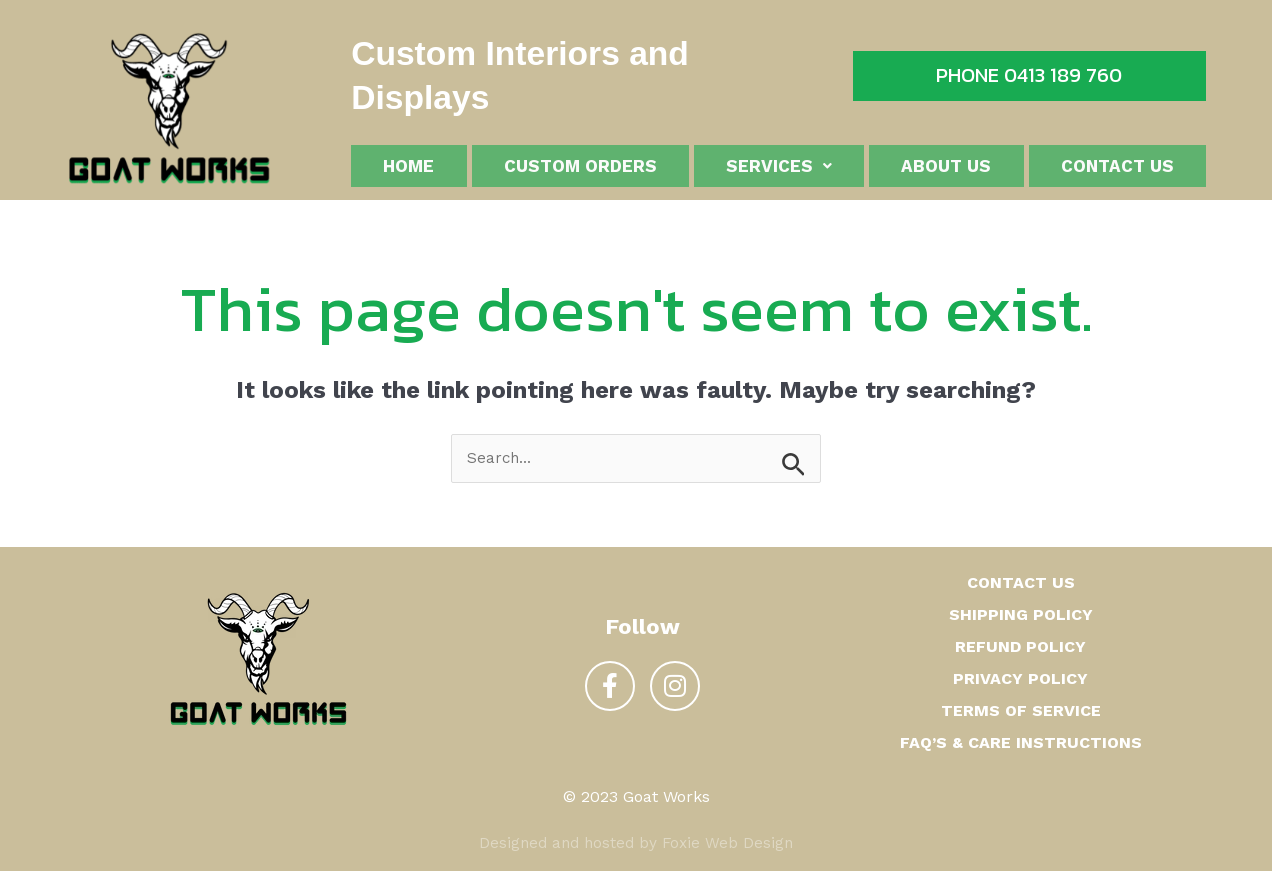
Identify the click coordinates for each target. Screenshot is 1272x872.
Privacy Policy (1020, 679)
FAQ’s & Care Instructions (1021, 743)
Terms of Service (1021, 711)
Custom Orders (580, 168)
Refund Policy (1020, 647)
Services (779, 168)
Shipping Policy (1021, 615)
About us (946, 168)
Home (408, 168)
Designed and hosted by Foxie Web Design (636, 843)
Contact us (1117, 168)
